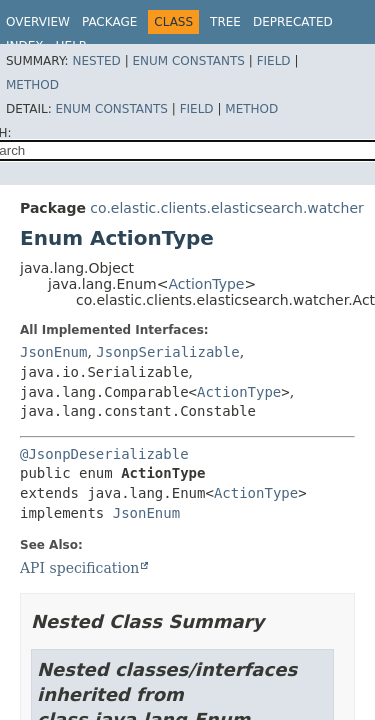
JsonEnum (53, 352)
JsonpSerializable (167, 352)
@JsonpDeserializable (104, 454)
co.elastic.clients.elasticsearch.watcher (226, 208)
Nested (96, 61)
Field (274, 61)
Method (32, 85)
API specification (79, 568)
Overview (38, 22)
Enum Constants (188, 61)
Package (109, 22)
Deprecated (293, 22)
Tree (225, 22)
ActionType (206, 284)
